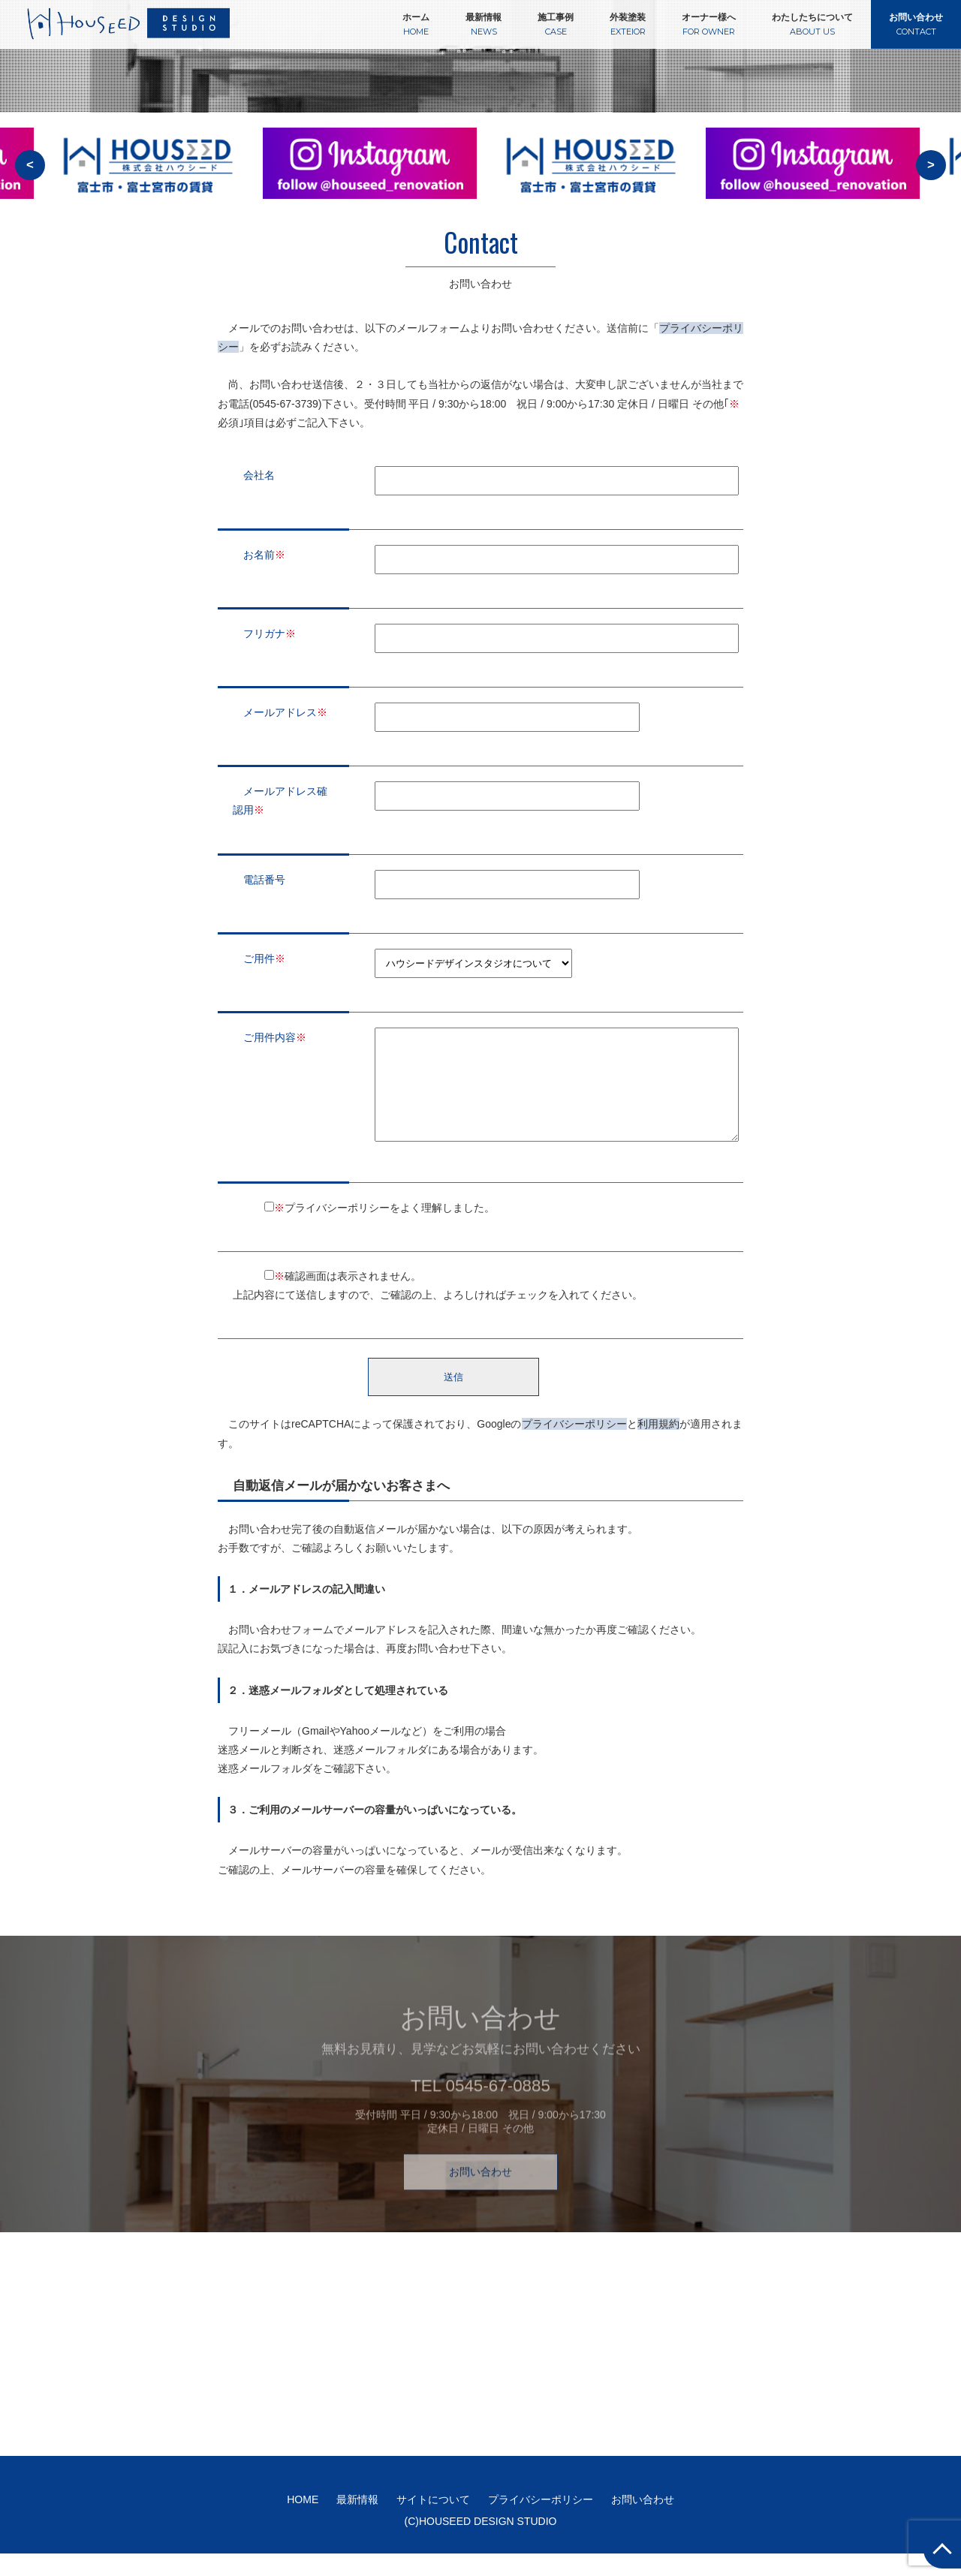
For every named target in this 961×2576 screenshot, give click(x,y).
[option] (370, 173)
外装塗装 (628, 24)
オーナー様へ (709, 24)
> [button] (931, 165)
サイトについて (433, 2522)
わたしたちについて (812, 24)
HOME (302, 2522)
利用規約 (658, 1446)
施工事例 (556, 24)
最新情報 (483, 24)
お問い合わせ (916, 24)
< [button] (30, 165)
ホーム (415, 24)
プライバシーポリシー (574, 1446)
